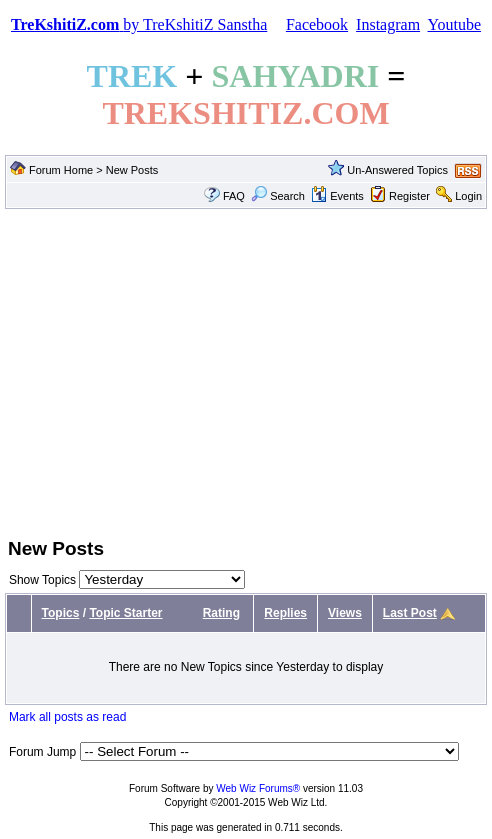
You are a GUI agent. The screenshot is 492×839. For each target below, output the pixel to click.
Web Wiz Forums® (258, 788)
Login (468, 196)
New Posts (132, 170)
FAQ (234, 196)
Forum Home (61, 170)
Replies (285, 613)
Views (345, 613)
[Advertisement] (246, 371)
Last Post (410, 613)
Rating (221, 613)
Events (337, 196)
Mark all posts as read (67, 717)
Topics (61, 613)
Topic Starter (125, 613)
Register (409, 196)
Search (278, 196)
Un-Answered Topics (397, 170)
